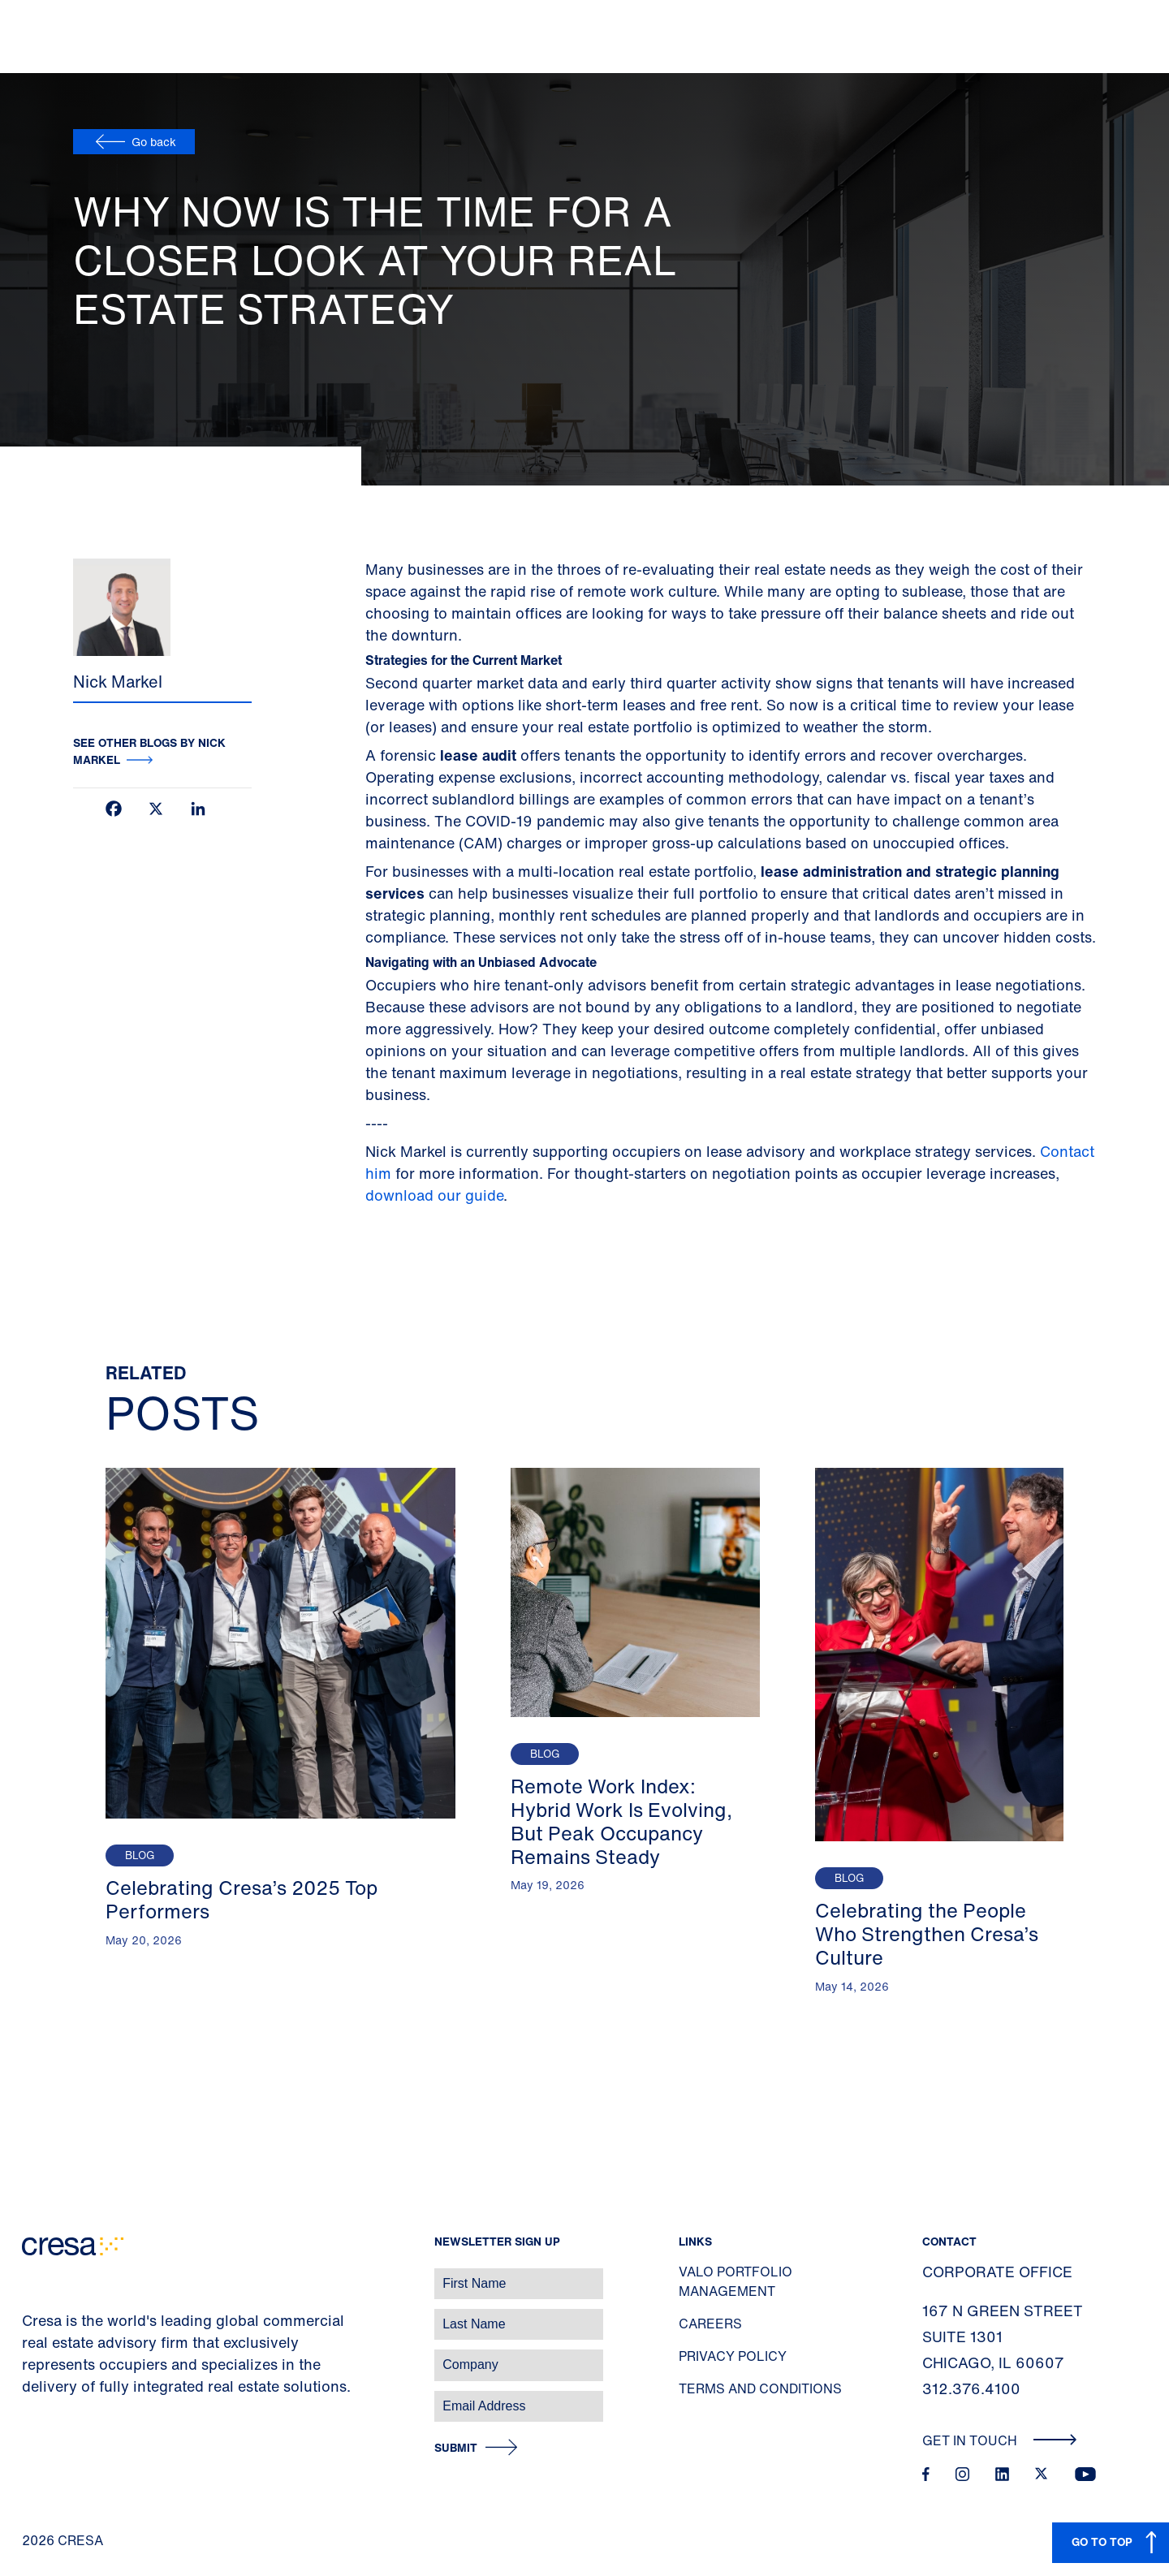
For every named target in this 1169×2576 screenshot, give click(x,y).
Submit (455, 2448)
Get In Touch (999, 2440)
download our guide (434, 1195)
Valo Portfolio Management (735, 2281)
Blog (139, 1855)
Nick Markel (117, 681)
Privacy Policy (733, 2356)
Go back (154, 141)
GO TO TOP (1102, 2541)
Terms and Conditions (760, 2388)
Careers (710, 2323)
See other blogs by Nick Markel (149, 751)
